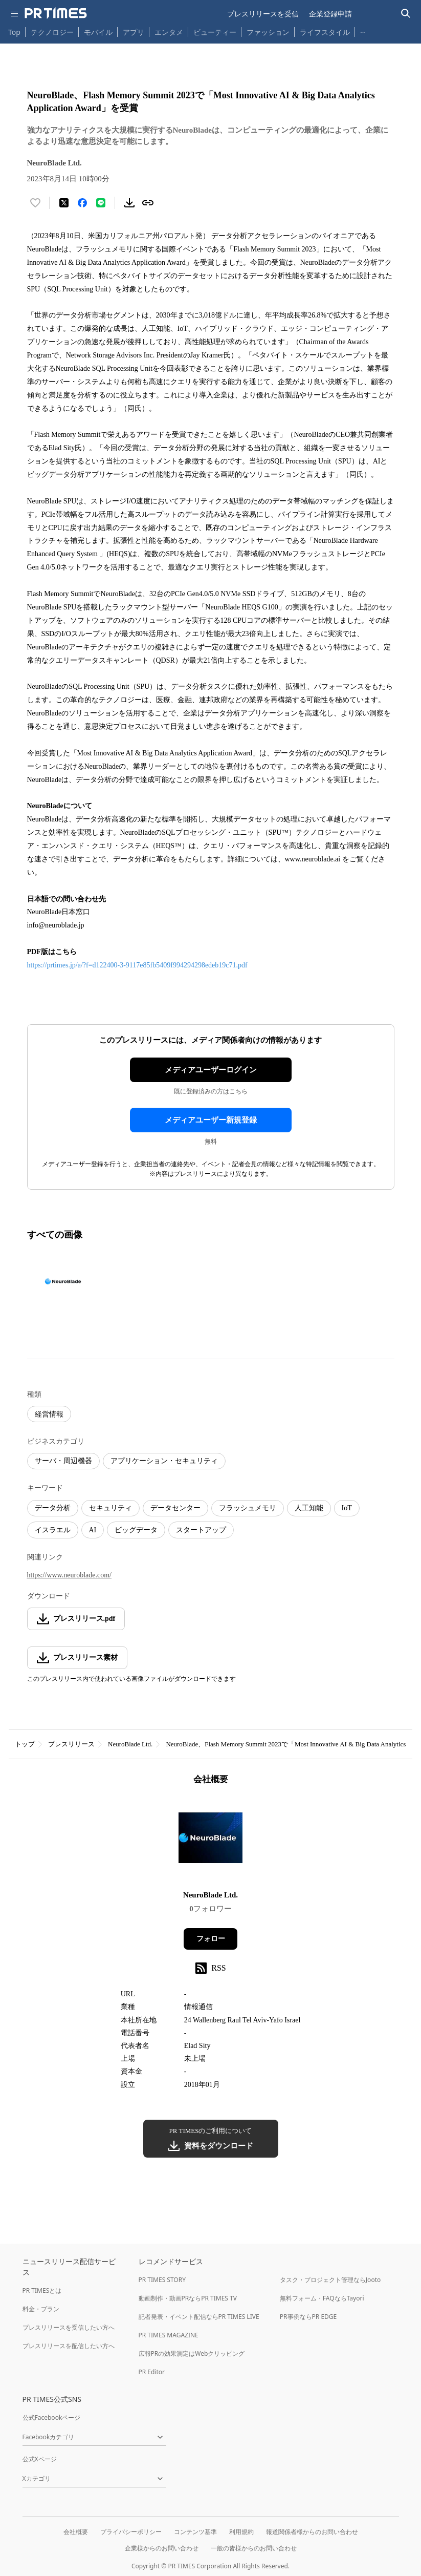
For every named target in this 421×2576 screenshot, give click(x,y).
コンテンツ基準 (195, 2531)
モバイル (98, 32)
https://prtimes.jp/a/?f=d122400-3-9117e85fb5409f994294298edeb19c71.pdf (138, 965)
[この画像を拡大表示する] (63, 1281)
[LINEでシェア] (101, 203)
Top (14, 32)
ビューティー (214, 32)
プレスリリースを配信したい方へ (69, 2345)
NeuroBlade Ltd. (130, 1744)
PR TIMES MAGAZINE (168, 2335)
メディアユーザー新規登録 (211, 1120)
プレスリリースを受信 (263, 13)
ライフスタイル (325, 32)
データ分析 (53, 1508)
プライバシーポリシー (131, 2531)
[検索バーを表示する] (406, 13)
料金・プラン (41, 2309)
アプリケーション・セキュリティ (164, 1461)
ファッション (268, 32)
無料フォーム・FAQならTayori (322, 2298)
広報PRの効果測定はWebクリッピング (192, 2353)
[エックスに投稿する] (64, 203)
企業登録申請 (330, 13)
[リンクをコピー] (148, 203)
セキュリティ (110, 1508)
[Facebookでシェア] (82, 203)
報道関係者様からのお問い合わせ (312, 2531)
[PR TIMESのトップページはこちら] (56, 13)
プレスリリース (71, 1744)
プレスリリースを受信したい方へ (69, 2327)
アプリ (133, 32)
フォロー (210, 1938)
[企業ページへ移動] (210, 1841)
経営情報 (49, 1414)
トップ (25, 1744)
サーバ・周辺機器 (63, 1461)
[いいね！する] (35, 203)
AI (93, 1530)
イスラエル (53, 1530)
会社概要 (75, 2531)
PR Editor (152, 2372)
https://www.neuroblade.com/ (69, 1575)
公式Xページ (40, 2459)
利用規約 (241, 2531)
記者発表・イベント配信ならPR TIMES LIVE (199, 2316)
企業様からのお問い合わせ (161, 2548)
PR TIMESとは (42, 2290)
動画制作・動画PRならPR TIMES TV (188, 2298)
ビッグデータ (136, 1530)
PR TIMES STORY (162, 2279)
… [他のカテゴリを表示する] (363, 30)
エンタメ (168, 32)
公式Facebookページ (52, 2417)
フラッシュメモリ (247, 1508)
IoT (347, 1508)
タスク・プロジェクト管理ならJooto (330, 2279)
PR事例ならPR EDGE (308, 2316)
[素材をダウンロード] (129, 203)
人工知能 (309, 1508)
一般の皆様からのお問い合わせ (254, 2548)
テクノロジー (52, 32)
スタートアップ (201, 1530)
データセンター (175, 1508)
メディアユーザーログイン (211, 1070)
